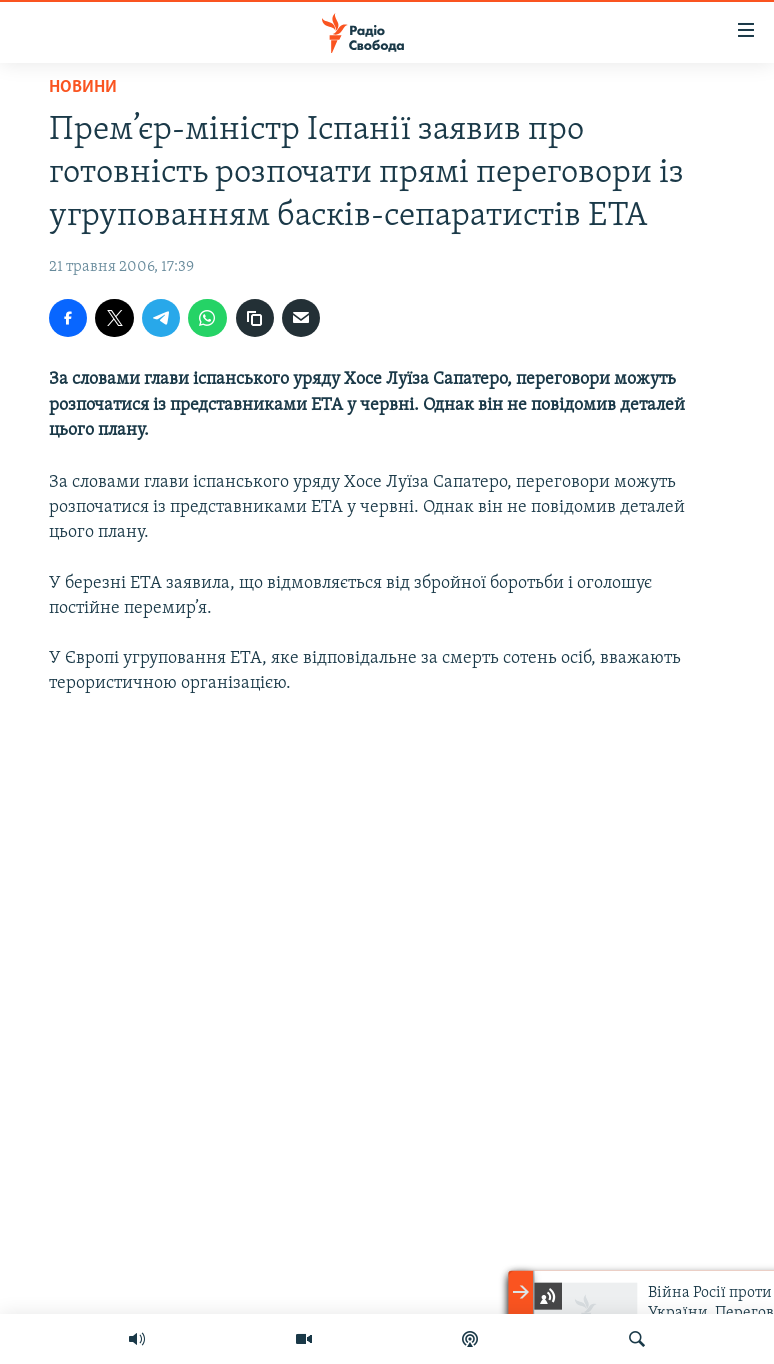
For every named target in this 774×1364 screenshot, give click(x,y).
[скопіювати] (255, 318)
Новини (83, 87)
